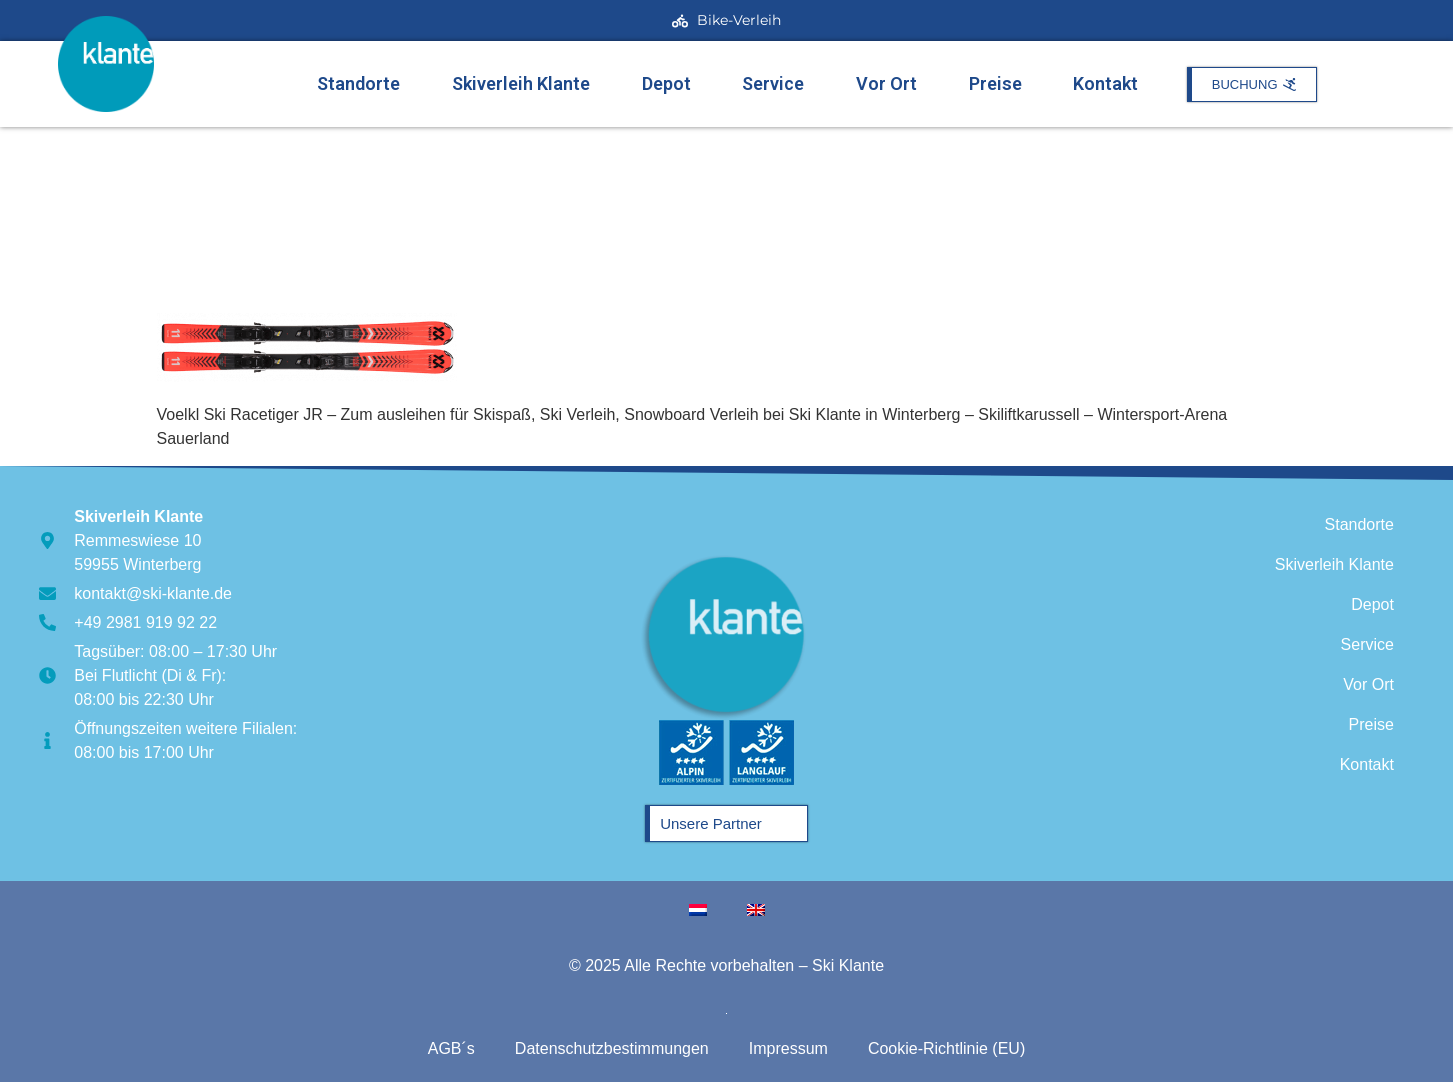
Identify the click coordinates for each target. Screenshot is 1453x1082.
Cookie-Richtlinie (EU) (946, 1048)
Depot (666, 83)
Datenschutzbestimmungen (612, 1048)
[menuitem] (698, 910)
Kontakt (1105, 83)
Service (773, 83)
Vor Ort (886, 83)
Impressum (788, 1048)
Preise (995, 83)
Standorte (358, 83)
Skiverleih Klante (521, 83)
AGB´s (451, 1048)
